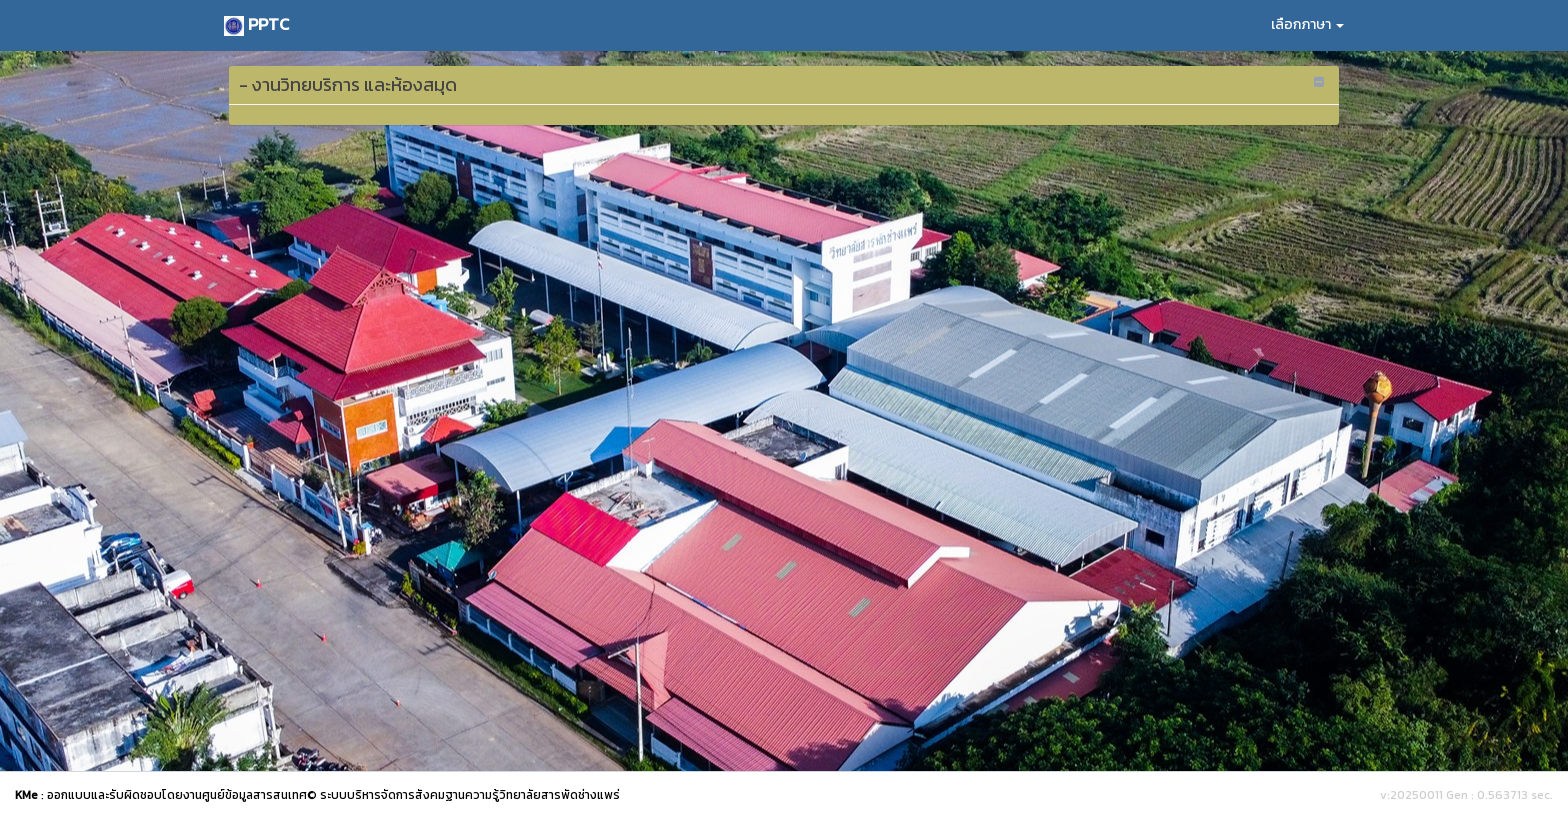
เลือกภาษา (1307, 24)
